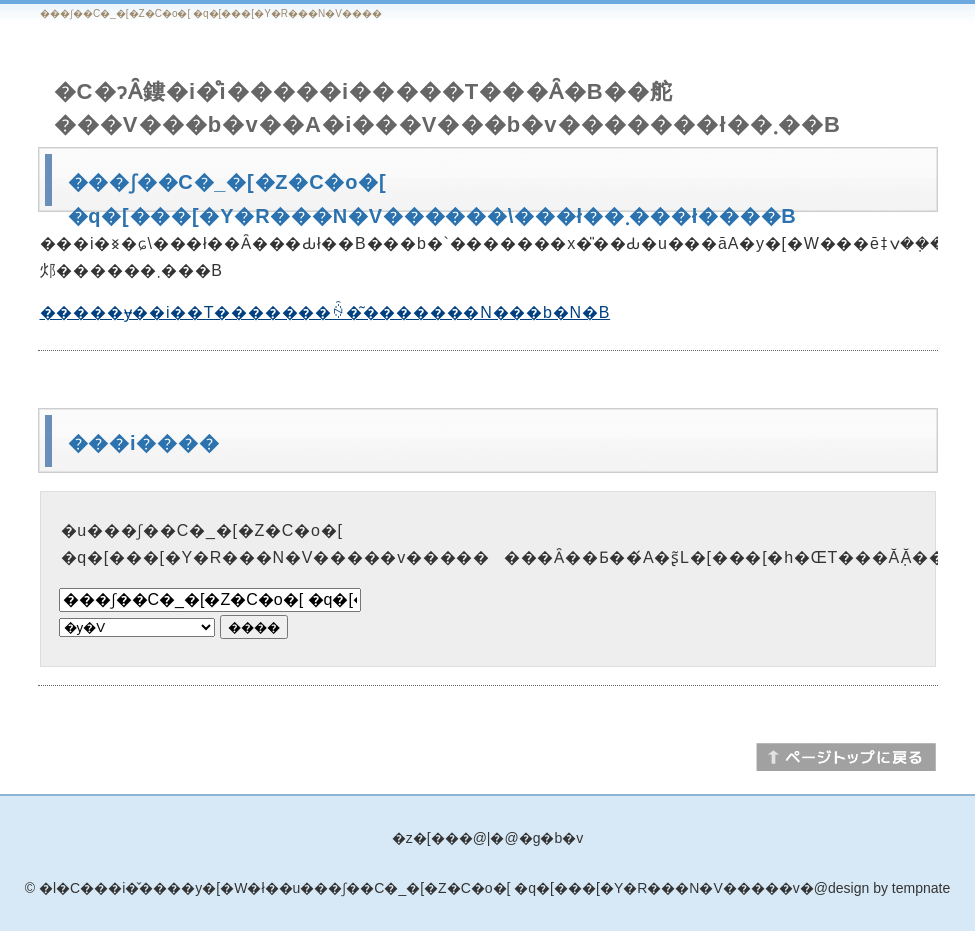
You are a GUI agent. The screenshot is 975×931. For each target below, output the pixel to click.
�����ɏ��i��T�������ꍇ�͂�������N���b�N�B (325, 312)
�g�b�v (551, 838)
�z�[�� (425, 838)
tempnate (921, 888)
